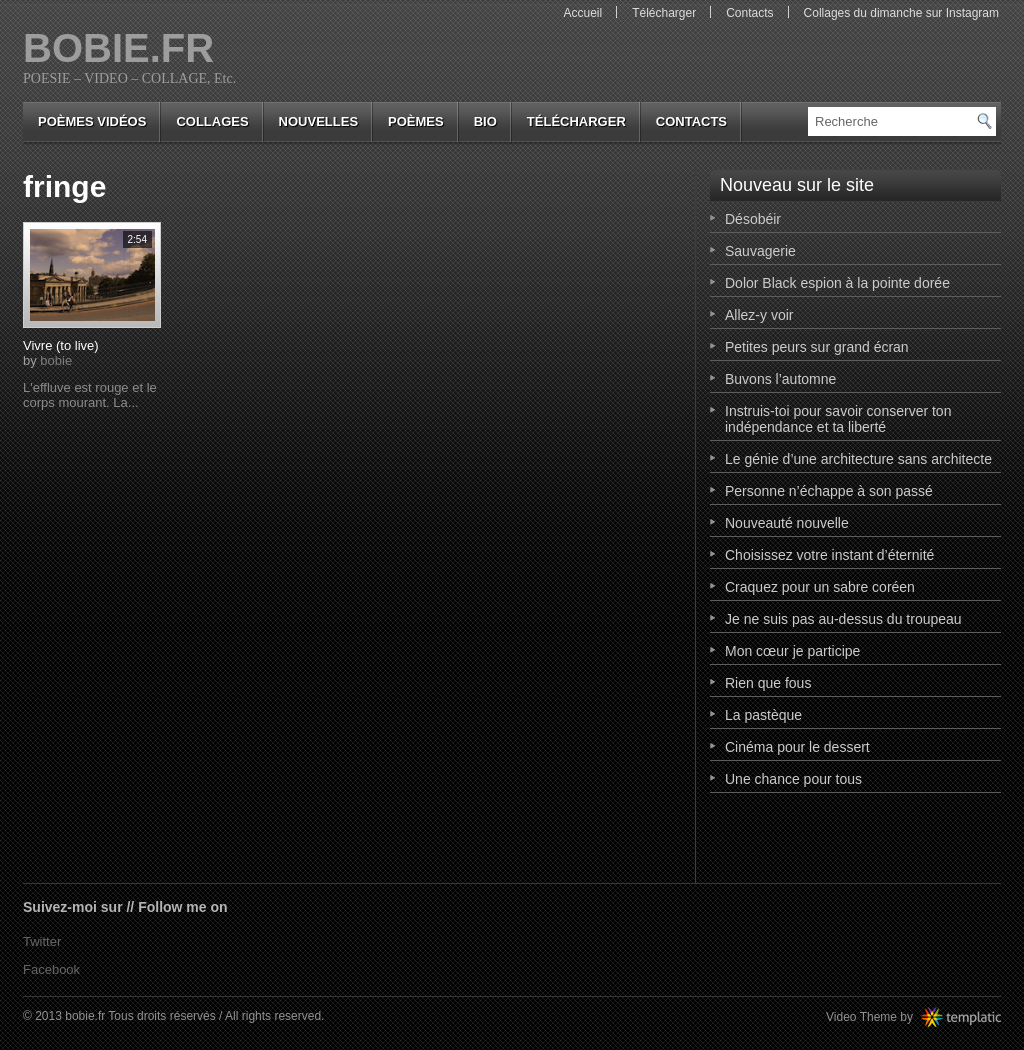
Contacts (749, 13)
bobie (56, 360)
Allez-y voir (759, 315)
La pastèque (763, 715)
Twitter (42, 941)
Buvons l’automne (780, 379)
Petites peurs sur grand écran (817, 347)
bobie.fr (118, 48)
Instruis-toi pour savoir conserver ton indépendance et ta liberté (838, 419)
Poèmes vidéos (92, 121)
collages (212, 121)
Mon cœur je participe (792, 651)
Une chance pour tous (793, 779)
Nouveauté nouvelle (787, 523)
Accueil (582, 13)
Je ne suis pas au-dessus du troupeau (843, 619)
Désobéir (753, 219)
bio (485, 121)
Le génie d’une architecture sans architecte (858, 459)
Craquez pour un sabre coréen (820, 587)
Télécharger (664, 13)
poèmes (416, 121)
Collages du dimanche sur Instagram (901, 13)
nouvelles (318, 121)
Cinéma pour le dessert (797, 747)
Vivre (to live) (61, 345)
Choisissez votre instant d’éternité (829, 555)
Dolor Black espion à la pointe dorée (837, 283)
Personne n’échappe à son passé (829, 491)
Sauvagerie (760, 251)
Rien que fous (768, 683)
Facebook (51, 969)
